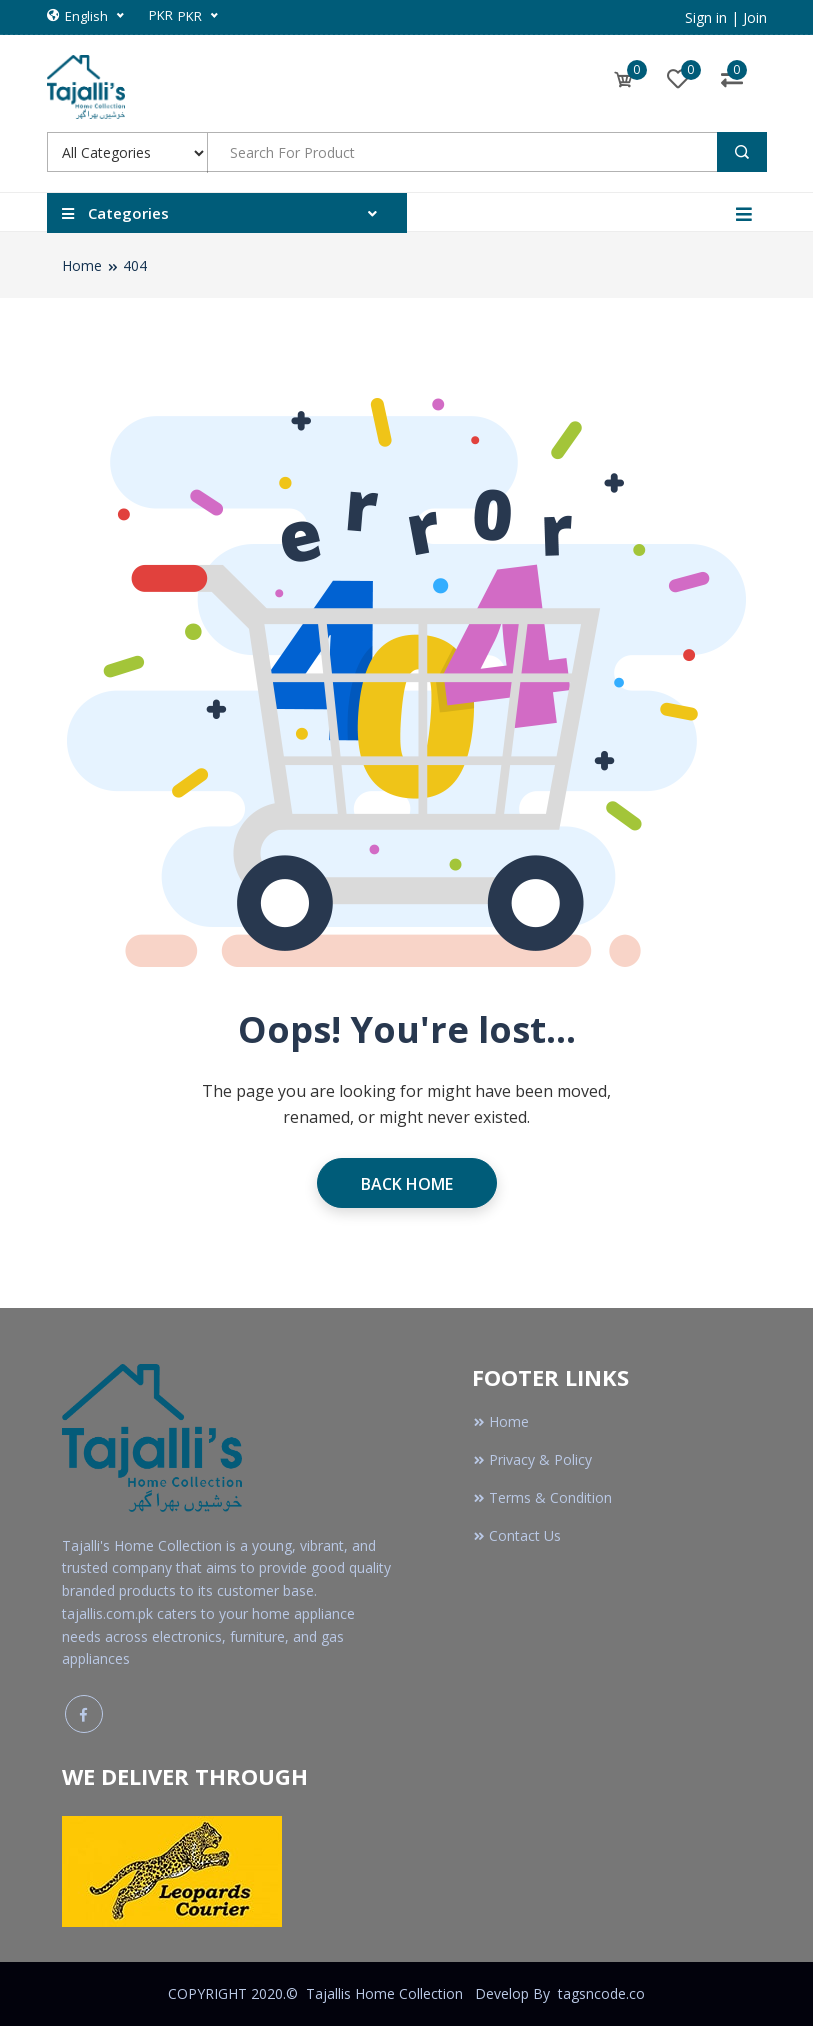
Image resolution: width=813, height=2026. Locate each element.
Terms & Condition (542, 1497)
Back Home (407, 1184)
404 (135, 265)
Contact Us (516, 1535)
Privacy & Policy (532, 1459)
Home (82, 265)
